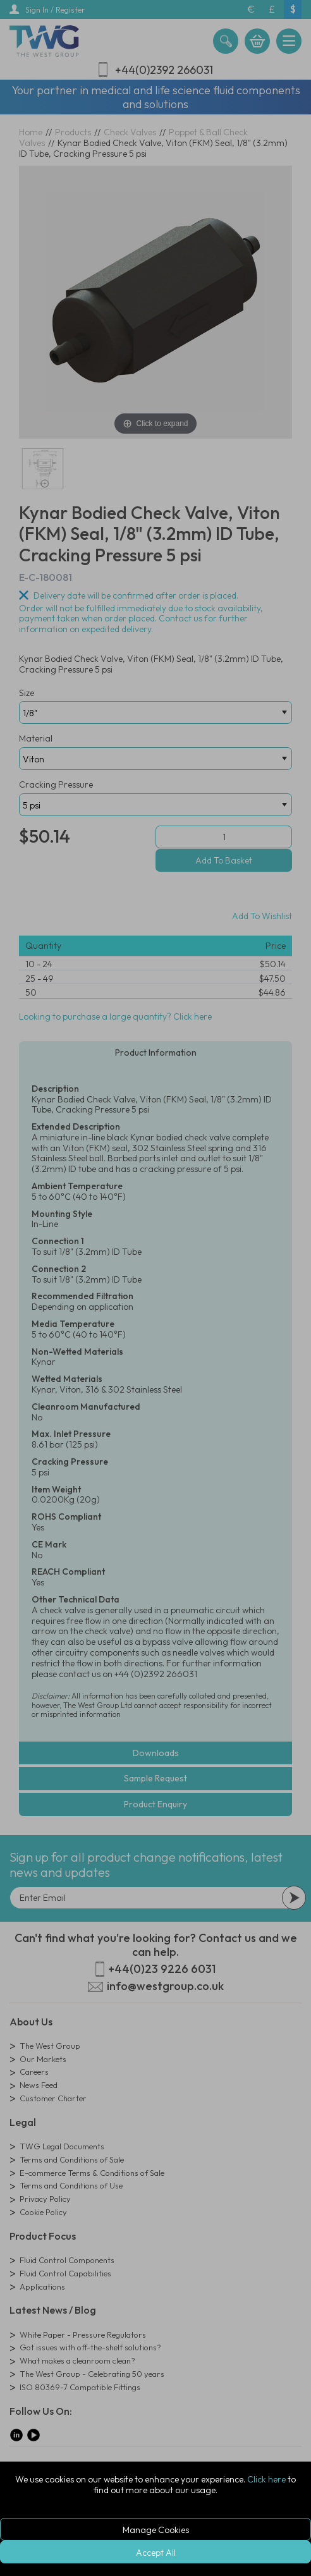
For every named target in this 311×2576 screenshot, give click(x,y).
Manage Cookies (156, 2530)
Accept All (156, 2552)
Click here (266, 2479)
